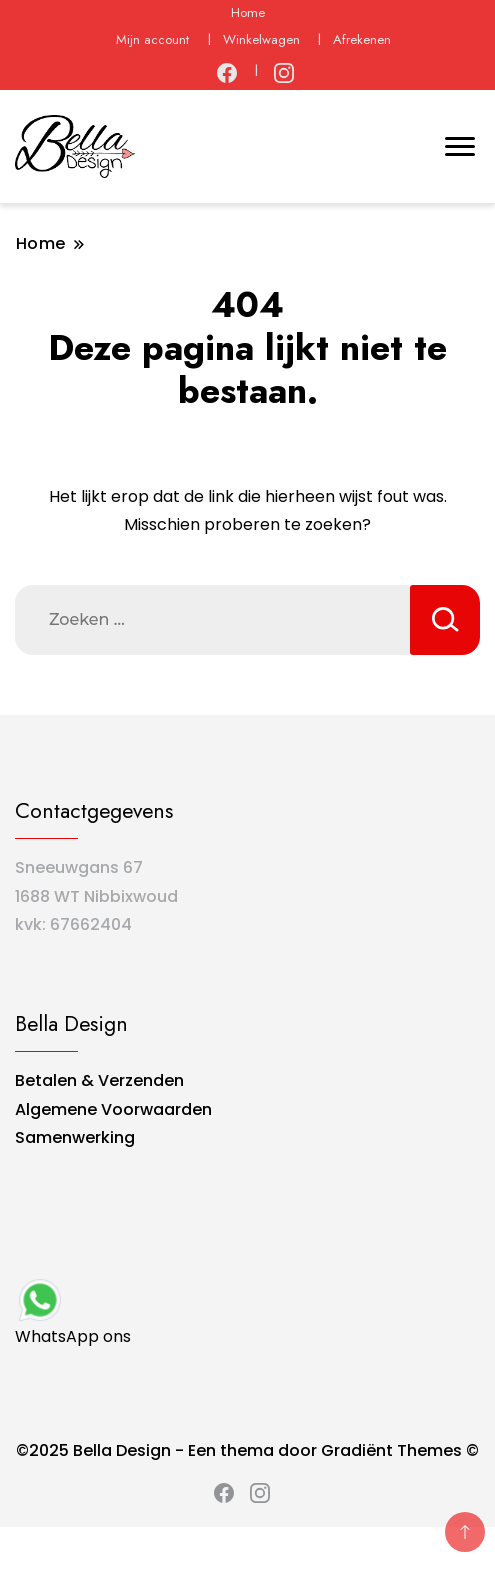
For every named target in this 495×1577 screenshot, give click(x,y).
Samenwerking (75, 1137)
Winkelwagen (261, 39)
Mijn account (152, 39)
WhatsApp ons (73, 1311)
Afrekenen (362, 39)
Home (248, 12)
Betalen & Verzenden (99, 1080)
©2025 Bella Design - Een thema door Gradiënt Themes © (247, 1450)
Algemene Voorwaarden (113, 1109)
